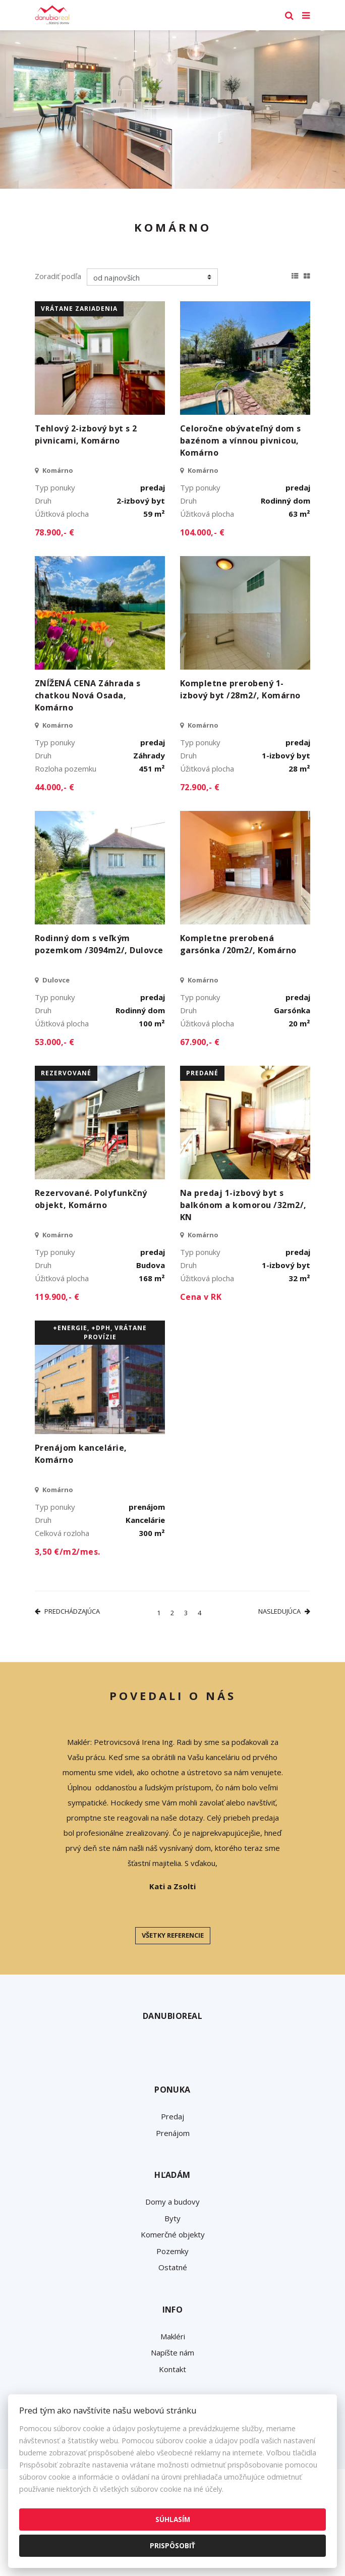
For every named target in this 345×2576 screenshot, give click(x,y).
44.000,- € (55, 787)
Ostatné (172, 2267)
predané (202, 1073)
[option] (172, 109)
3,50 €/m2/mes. (67, 1551)
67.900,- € (200, 1042)
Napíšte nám (172, 2352)
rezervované (66, 1073)
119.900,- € (57, 1296)
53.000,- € (55, 1042)
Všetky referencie (173, 1935)
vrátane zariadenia (79, 308)
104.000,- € (202, 532)
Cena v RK (200, 1296)
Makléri (172, 2336)
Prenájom (173, 2133)
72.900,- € (200, 787)
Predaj (172, 2116)
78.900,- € (55, 532)
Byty (172, 2218)
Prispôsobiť (172, 2545)
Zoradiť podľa (58, 276)
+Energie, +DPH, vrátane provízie (100, 1332)
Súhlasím (172, 2519)
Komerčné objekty (173, 2234)
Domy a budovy (172, 2202)
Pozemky (172, 2251)
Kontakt (172, 2369)
